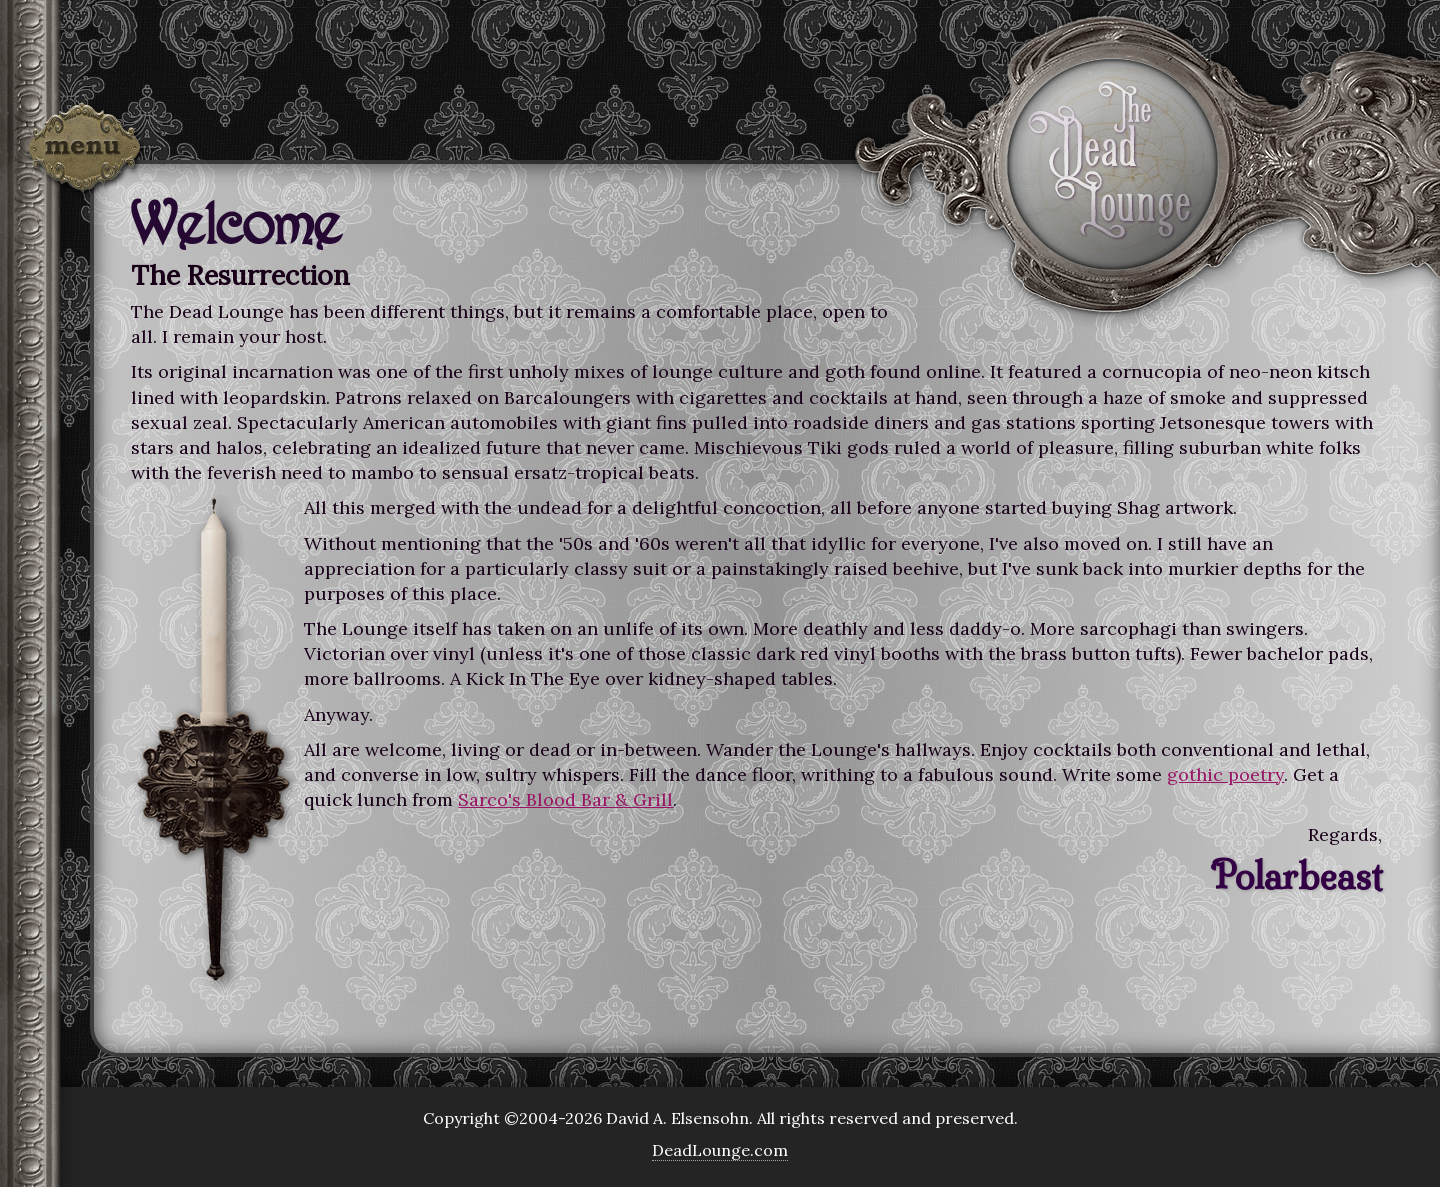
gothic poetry (1225, 774)
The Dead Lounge (1113, 163)
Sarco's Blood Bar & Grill (565, 799)
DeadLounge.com (720, 1150)
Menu (85, 151)
